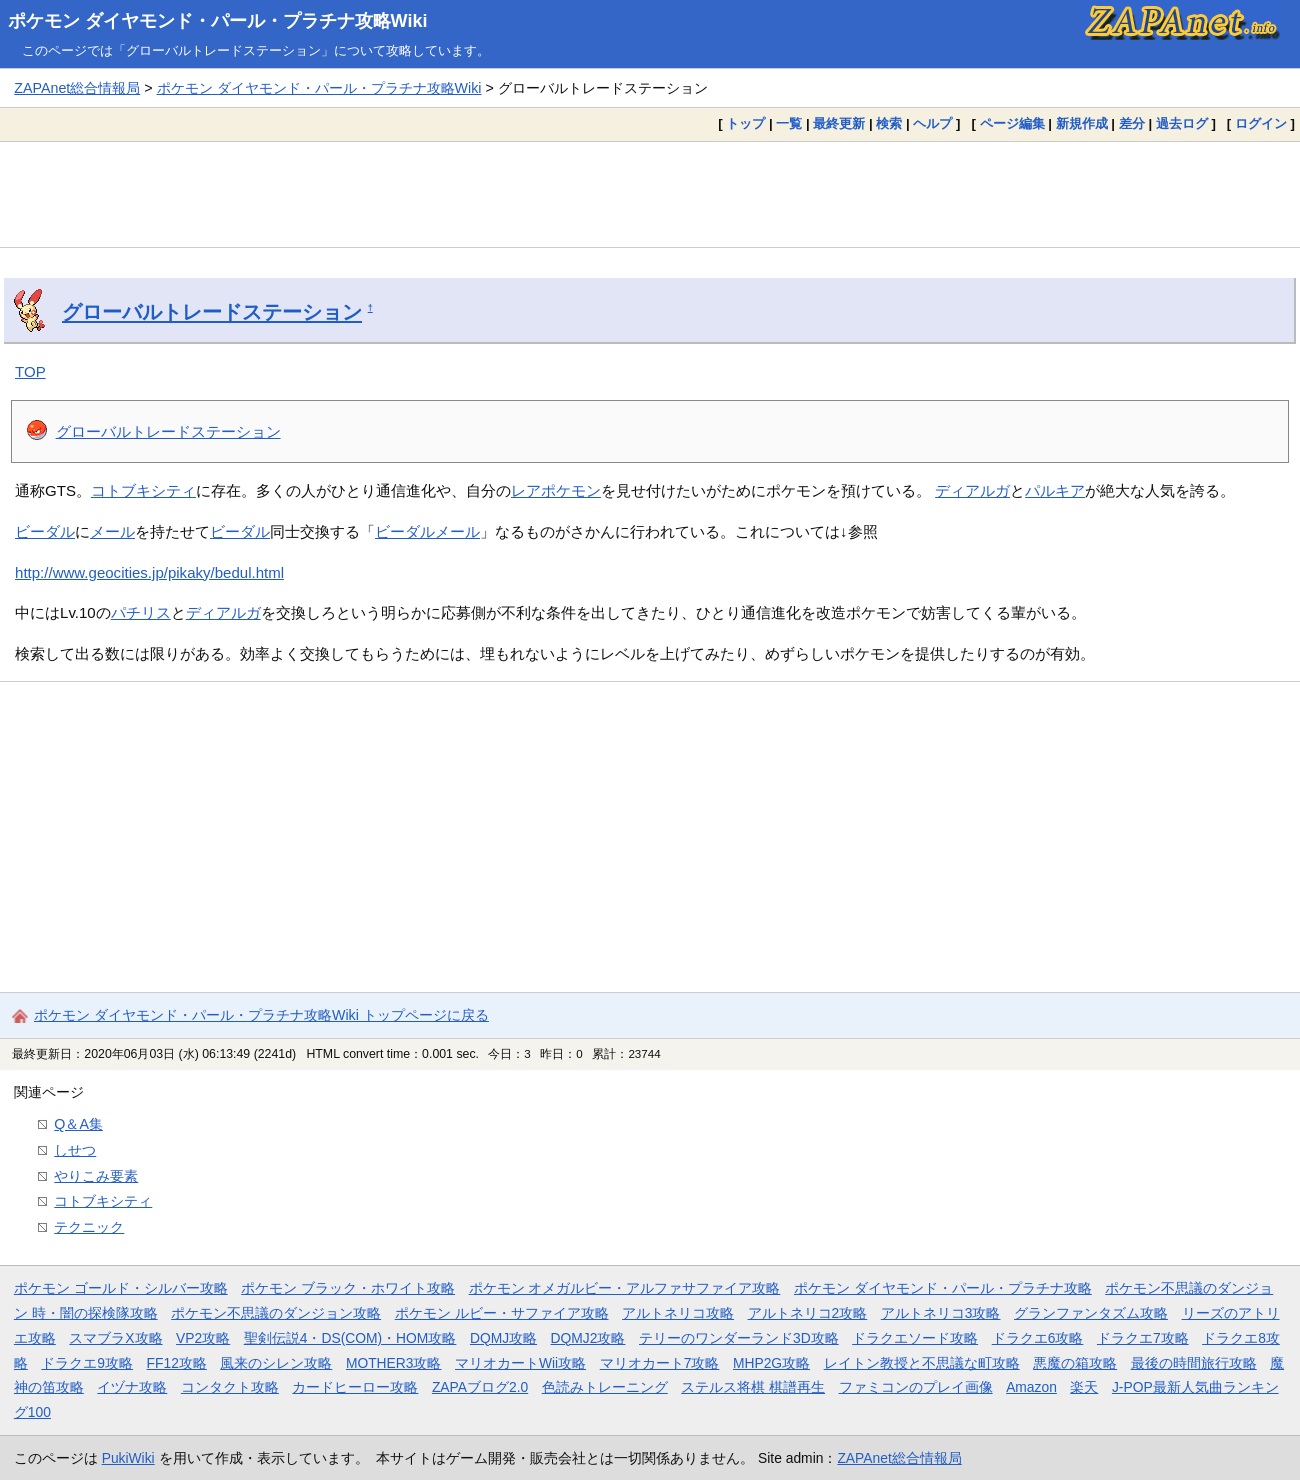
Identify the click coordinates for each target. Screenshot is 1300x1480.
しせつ (75, 1150)
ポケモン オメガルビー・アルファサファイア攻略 (625, 1288)
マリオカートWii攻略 (520, 1363)
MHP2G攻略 (771, 1363)
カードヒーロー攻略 (355, 1387)
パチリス (141, 612)
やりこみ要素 (96, 1176)
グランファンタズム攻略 (1091, 1313)
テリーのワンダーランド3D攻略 (739, 1338)
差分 (1132, 123)
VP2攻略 (203, 1338)
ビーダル (45, 531)
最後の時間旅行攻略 (1194, 1363)
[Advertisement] (650, 194)
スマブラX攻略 (115, 1338)
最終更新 (839, 123)
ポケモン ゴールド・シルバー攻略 (121, 1288)
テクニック (89, 1227)
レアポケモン (556, 490)
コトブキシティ (143, 490)
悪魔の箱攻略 (1075, 1363)
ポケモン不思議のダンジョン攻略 (276, 1313)
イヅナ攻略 (132, 1387)
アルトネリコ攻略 (678, 1313)
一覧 (789, 123)
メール (112, 531)
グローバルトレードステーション (212, 312)
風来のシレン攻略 (276, 1363)
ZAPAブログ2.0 (480, 1387)
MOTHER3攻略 (394, 1363)
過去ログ (1182, 123)
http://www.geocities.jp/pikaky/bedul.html (149, 572)
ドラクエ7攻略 (1143, 1338)
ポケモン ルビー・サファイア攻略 (502, 1313)
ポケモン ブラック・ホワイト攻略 (348, 1288)
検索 (889, 123)
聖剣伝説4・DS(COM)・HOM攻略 (350, 1338)
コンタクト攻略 (230, 1387)
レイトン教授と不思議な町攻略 (922, 1363)
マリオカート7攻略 (660, 1363)
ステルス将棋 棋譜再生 (753, 1387)
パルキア (1055, 490)
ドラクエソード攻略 (915, 1338)
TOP (30, 371)
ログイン (1261, 123)
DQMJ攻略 (503, 1338)
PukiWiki (128, 1458)
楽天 (1084, 1387)
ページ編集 (1012, 123)
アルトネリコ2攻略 (808, 1313)
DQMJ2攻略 (588, 1338)
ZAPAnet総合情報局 (77, 88)
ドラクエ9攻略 (87, 1363)
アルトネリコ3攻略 (941, 1313)
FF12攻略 (177, 1363)
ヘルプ (932, 123)
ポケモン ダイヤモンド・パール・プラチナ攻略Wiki (218, 21)
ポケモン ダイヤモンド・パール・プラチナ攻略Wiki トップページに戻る (261, 1015)
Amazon (1031, 1387)
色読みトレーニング (605, 1387)
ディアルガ (972, 490)
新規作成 (1082, 123)
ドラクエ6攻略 (1038, 1338)
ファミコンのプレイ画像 (916, 1387)
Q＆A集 (78, 1124)
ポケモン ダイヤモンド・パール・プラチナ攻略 (943, 1288)
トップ (745, 123)
